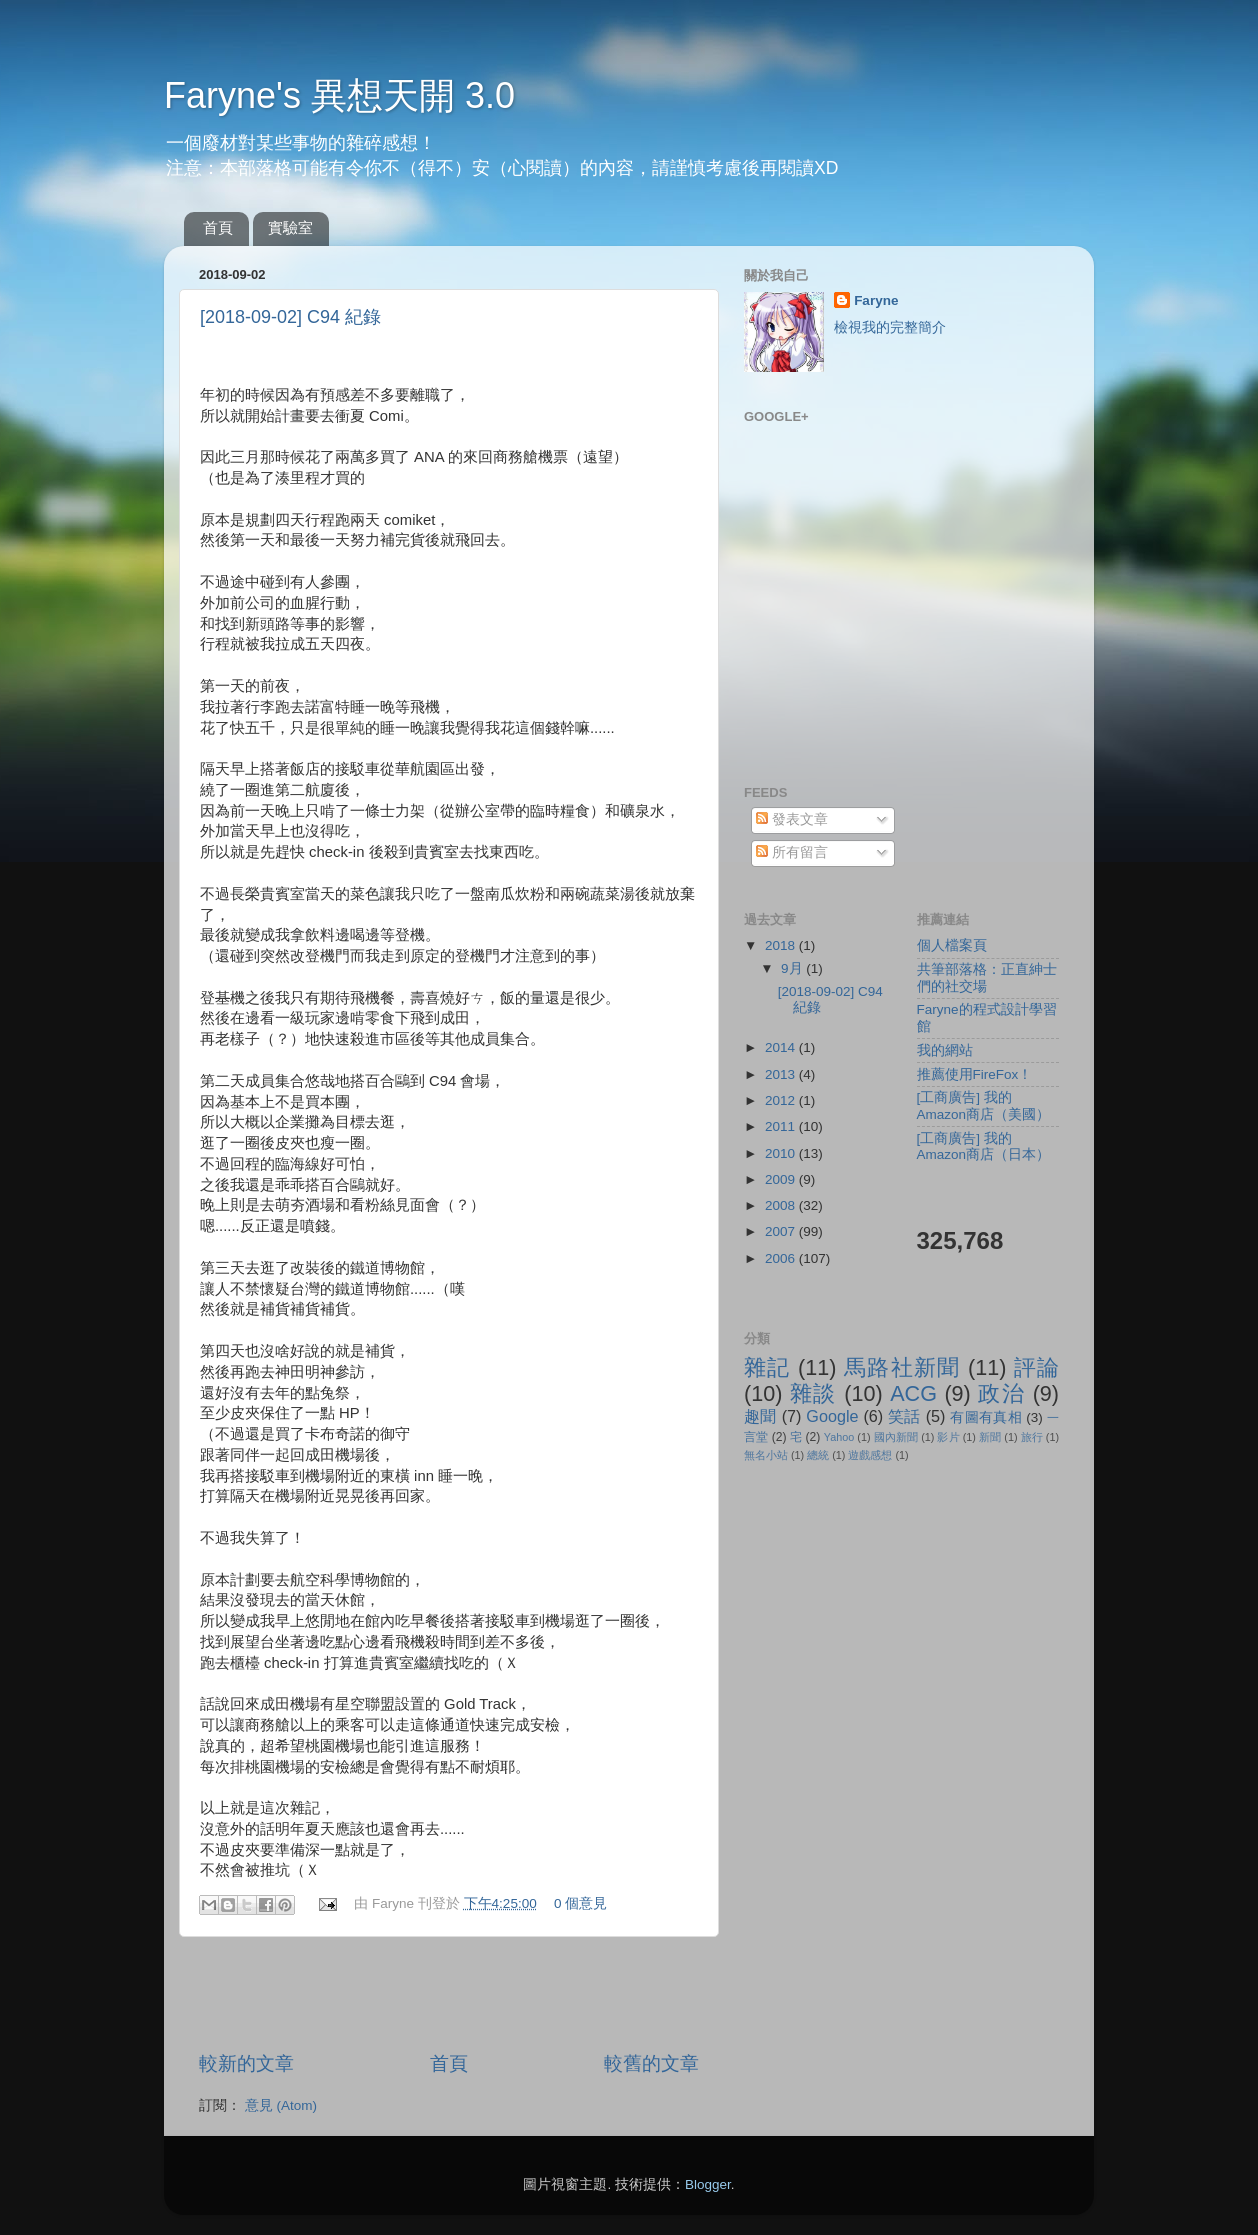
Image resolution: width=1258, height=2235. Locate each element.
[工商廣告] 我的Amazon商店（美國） (984, 1105)
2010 (782, 1153)
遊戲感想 (870, 1455)
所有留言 (792, 852)
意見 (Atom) (281, 2105)
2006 (782, 1258)
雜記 (767, 1367)
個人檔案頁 (952, 945)
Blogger (708, 2184)
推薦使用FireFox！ (975, 1074)
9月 (793, 968)
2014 (782, 1047)
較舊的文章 (651, 2063)
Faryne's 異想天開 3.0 (339, 95)
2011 (782, 1126)
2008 (782, 1205)
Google (832, 1416)
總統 (818, 1455)
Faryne (876, 300)
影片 (948, 1437)
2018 (782, 945)
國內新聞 (896, 1437)
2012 (782, 1100)
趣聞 (760, 1416)
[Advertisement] (449, 1994)
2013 (782, 1074)
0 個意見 (580, 1903)
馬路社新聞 (902, 1367)
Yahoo (839, 1437)
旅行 (1032, 1437)
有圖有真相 (986, 1417)
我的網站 (945, 1050)
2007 (782, 1231)
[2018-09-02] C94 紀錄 (290, 317)
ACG (913, 1393)
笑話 (904, 1416)
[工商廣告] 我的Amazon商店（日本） (984, 1146)
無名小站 (766, 1455)
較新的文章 (246, 2063)
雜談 (813, 1393)
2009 (782, 1179)
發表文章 (792, 819)
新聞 (990, 1437)
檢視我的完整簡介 (890, 327)
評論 (1036, 1367)
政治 (1001, 1393)
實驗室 (290, 227)
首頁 (218, 227)
